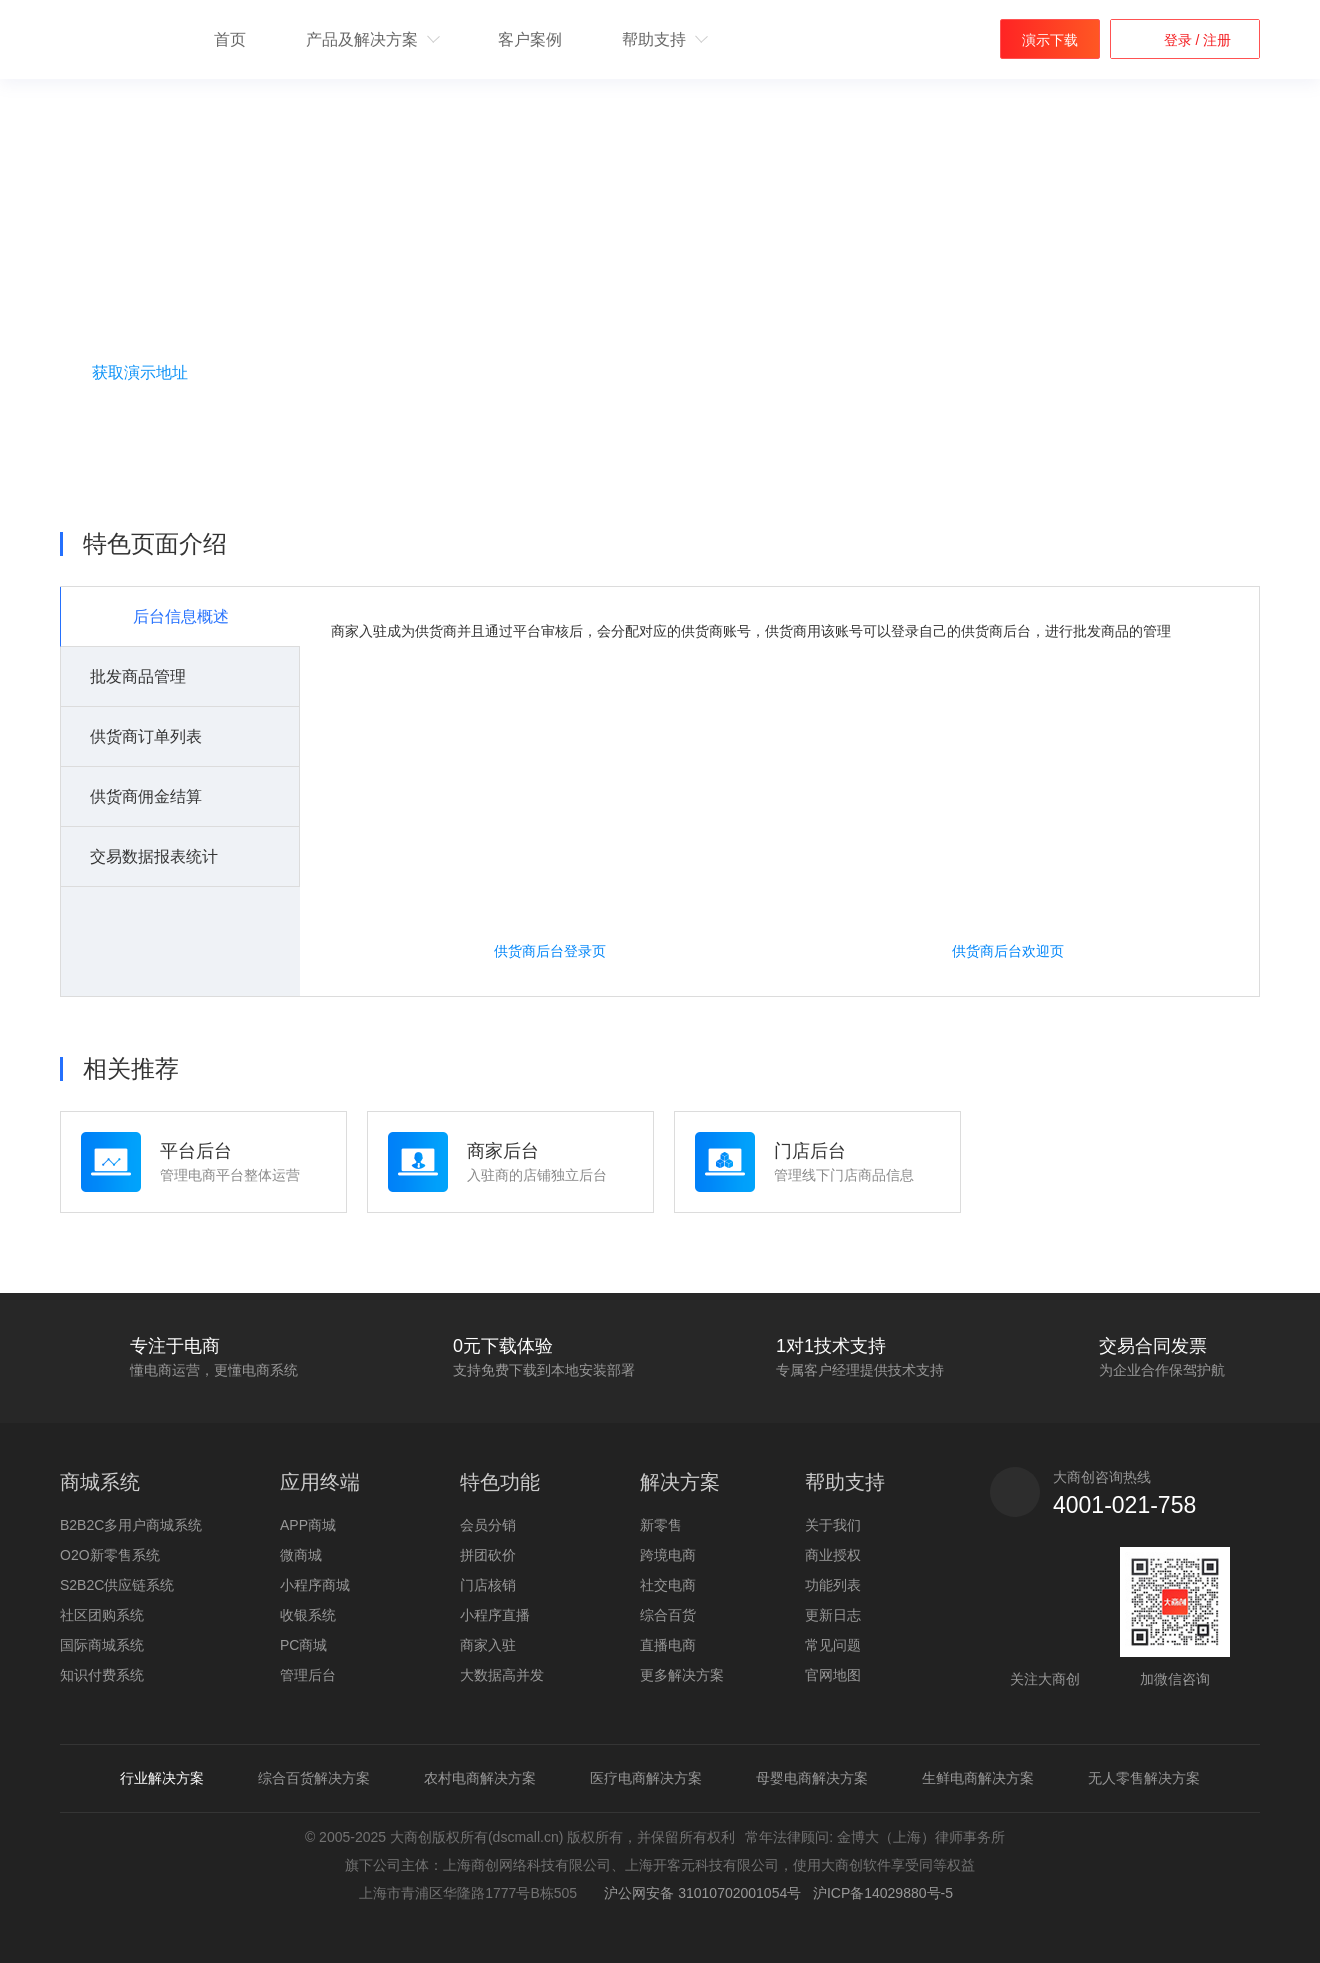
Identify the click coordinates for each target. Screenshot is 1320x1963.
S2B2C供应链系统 (117, 1585)
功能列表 (833, 1585)
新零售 (661, 1525)
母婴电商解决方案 (812, 1778)
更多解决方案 (682, 1675)
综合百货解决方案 (314, 1778)
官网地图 (833, 1675)
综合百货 (668, 1615)
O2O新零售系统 (110, 1555)
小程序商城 (315, 1585)
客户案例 (530, 39)
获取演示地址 (140, 372)
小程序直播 (495, 1615)
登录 (1180, 40)
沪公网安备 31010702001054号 (699, 1893)
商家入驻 (488, 1645)
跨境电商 (668, 1555)
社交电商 (668, 1585)
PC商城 (303, 1645)
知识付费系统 (102, 1675)
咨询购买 (165, 423)
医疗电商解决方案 (646, 1778)
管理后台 (308, 1675)
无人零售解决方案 (1144, 1778)
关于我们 (833, 1525)
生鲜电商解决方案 (978, 1778)
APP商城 (308, 1525)
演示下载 (1050, 40)
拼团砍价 (488, 1555)
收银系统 (308, 1615)
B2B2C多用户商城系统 (131, 1525)
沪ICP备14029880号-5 (883, 1893)
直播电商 (668, 1645)
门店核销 (488, 1585)
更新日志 (833, 1615)
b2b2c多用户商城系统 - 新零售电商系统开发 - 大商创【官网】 (112, 40)
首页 (230, 39)
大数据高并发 (502, 1675)
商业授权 (833, 1555)
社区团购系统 (102, 1615)
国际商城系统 (102, 1645)
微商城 (301, 1555)
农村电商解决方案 (480, 1778)
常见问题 (833, 1645)
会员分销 (488, 1525)
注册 (1215, 40)
